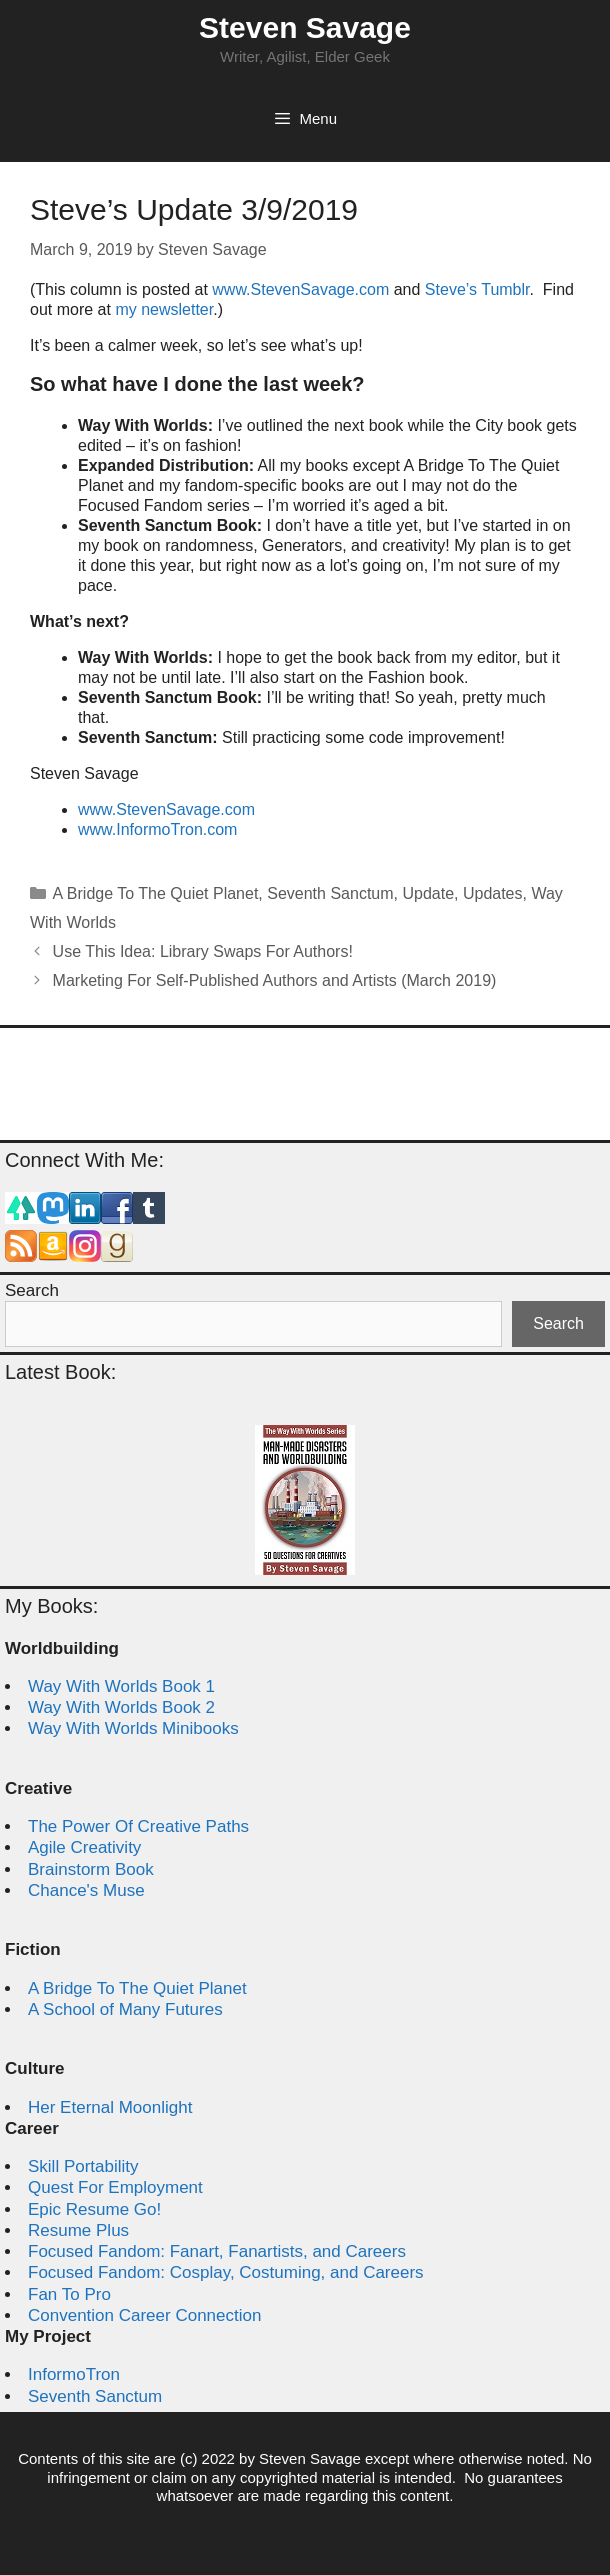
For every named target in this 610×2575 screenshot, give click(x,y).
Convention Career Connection (144, 2315)
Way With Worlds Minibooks (133, 1728)
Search (32, 1290)
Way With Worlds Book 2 (121, 1707)
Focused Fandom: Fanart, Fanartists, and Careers (217, 2251)
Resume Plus (78, 2230)
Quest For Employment (115, 2187)
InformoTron (74, 2374)
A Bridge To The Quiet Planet (156, 893)
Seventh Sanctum (330, 893)
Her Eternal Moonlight (110, 2107)
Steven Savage (305, 27)
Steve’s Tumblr (477, 289)
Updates (493, 893)
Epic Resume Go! (94, 2209)
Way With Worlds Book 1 (121, 1686)
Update (428, 893)
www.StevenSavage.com (302, 289)
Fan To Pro (69, 2294)
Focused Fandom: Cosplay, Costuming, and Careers (226, 2272)
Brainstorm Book (91, 1869)
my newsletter (164, 309)
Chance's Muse (86, 1890)
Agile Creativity (84, 1847)
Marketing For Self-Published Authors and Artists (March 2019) (275, 980)
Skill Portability (83, 2166)
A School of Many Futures (125, 2009)
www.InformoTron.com (157, 829)
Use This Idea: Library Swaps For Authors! (203, 951)
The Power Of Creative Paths (138, 1826)
